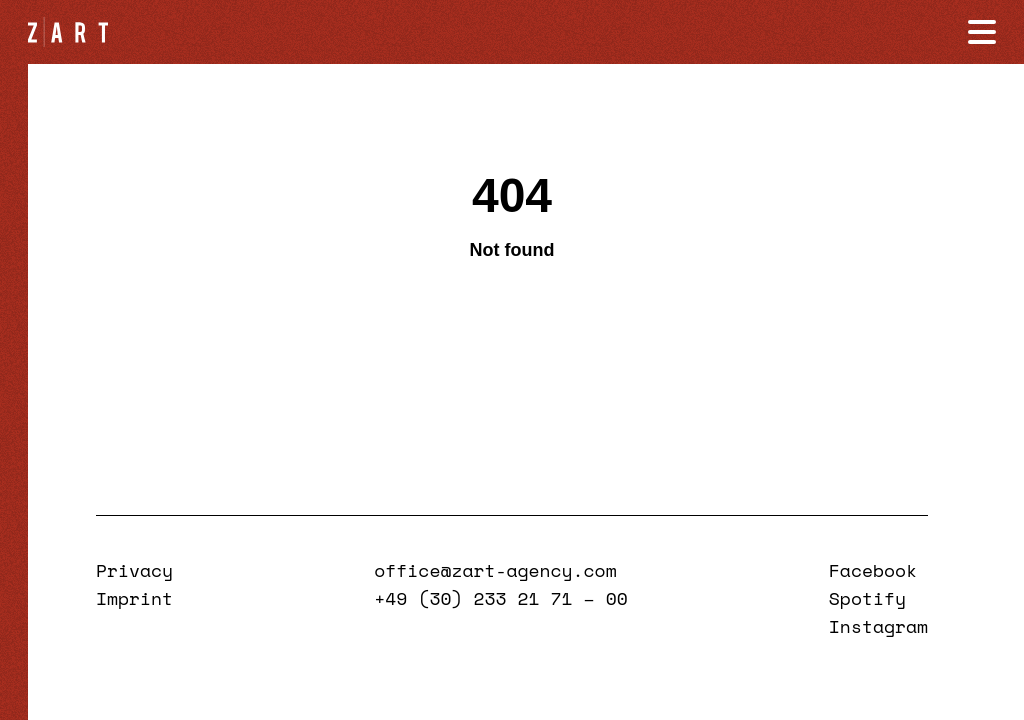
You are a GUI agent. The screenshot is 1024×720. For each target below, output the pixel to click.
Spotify (867, 598)
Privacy (134, 570)
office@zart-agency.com (495, 570)
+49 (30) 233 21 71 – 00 (500, 598)
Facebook (873, 570)
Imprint (134, 598)
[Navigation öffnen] (982, 32)
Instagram (878, 626)
